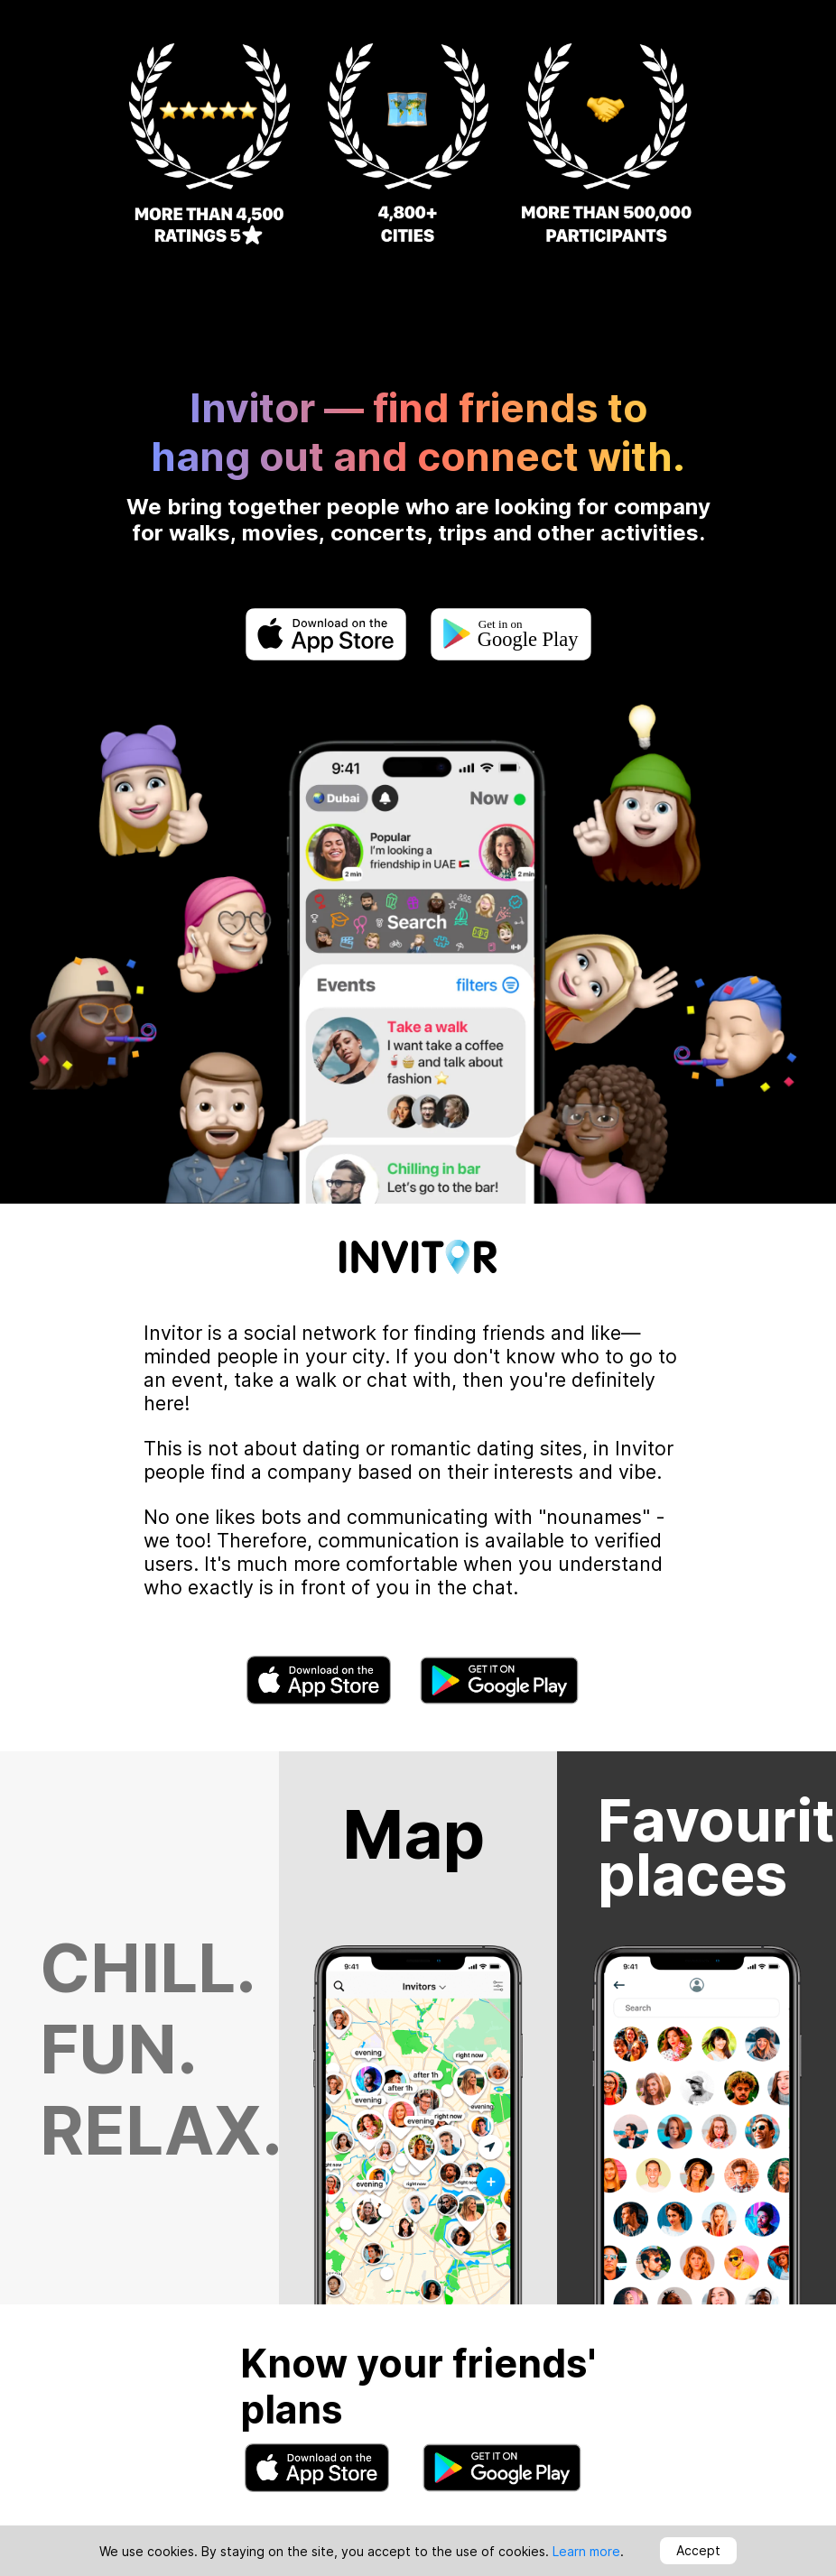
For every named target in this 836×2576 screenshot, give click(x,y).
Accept (698, 2550)
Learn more (586, 2551)
